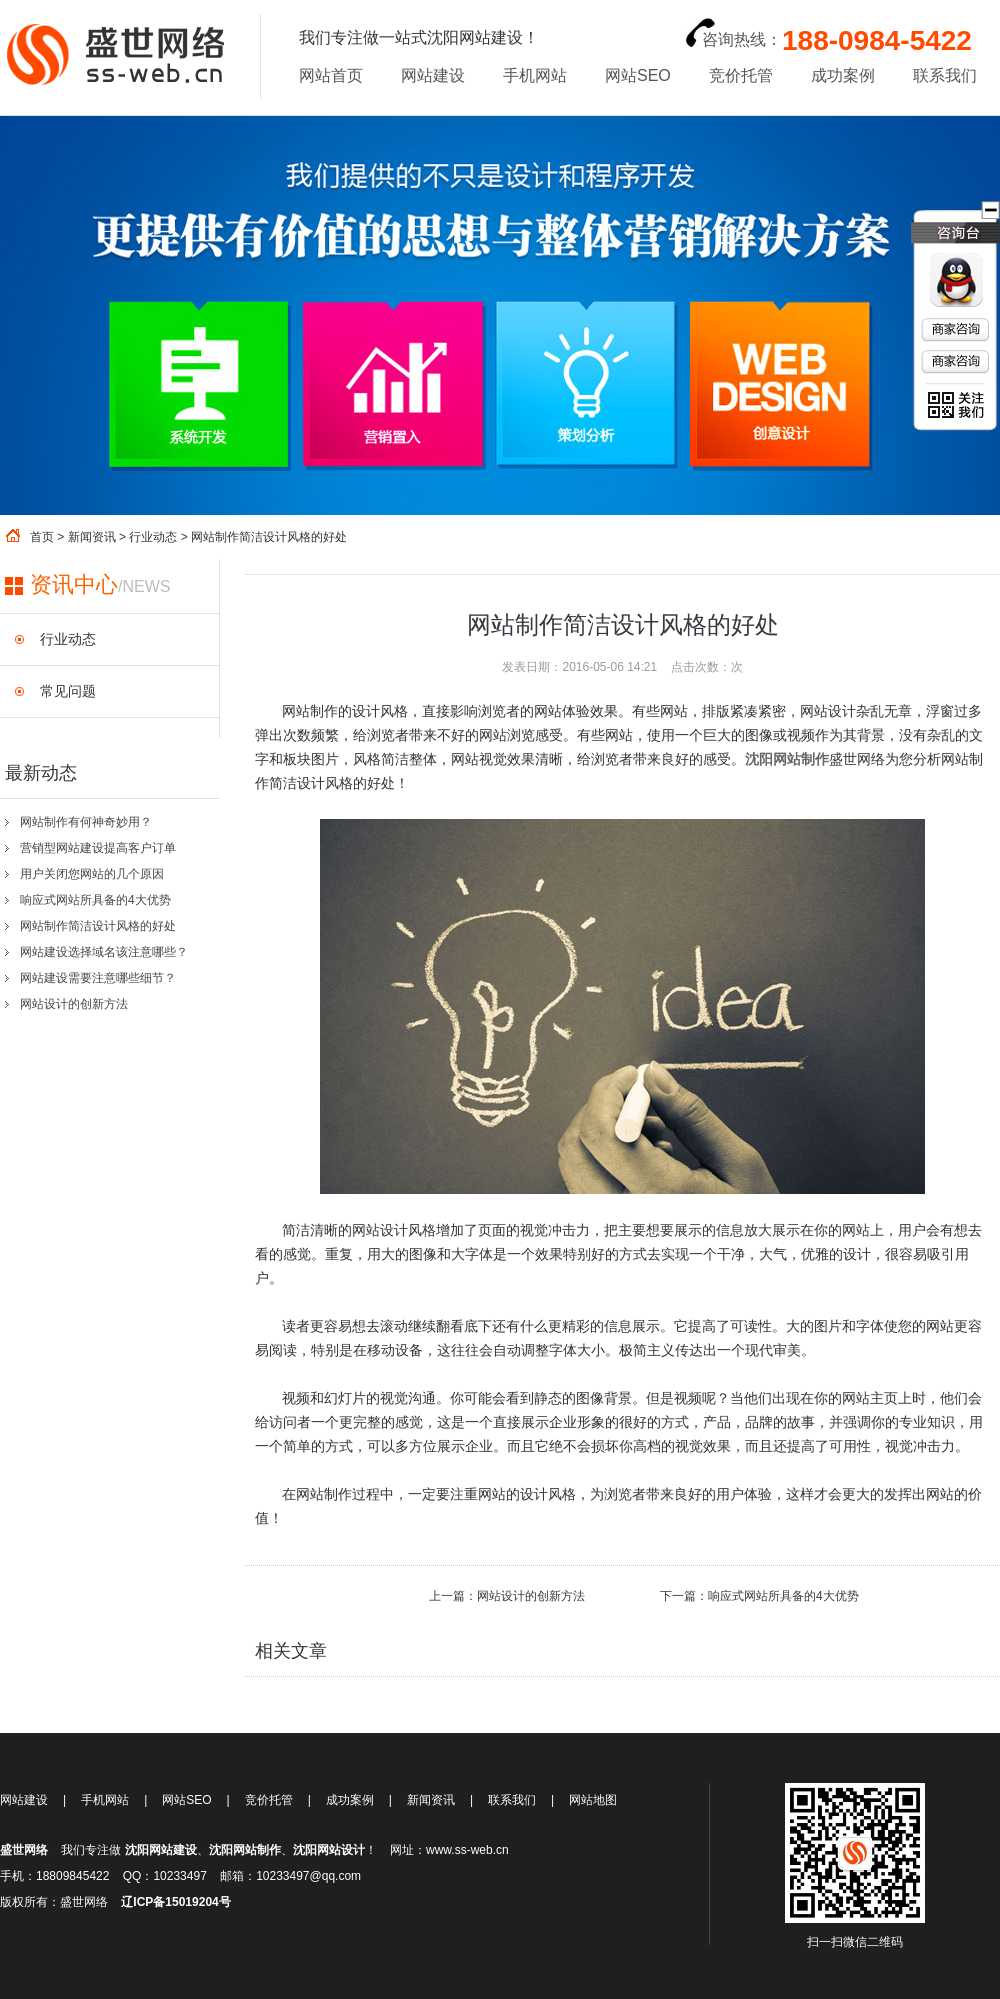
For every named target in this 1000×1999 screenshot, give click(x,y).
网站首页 (331, 75)
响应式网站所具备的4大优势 (95, 900)
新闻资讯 (92, 537)
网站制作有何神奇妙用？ (86, 822)
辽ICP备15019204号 (175, 1902)
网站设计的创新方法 (74, 1004)
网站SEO (638, 75)
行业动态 (153, 537)
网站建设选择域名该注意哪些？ (104, 952)
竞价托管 (741, 75)
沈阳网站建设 (161, 1850)
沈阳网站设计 (329, 1850)
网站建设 (433, 75)
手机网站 (535, 75)
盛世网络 (24, 1850)
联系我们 (945, 75)
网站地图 (593, 1800)
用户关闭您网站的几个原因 (92, 874)
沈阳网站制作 (245, 1850)
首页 (42, 537)
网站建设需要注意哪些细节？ (98, 978)
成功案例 (843, 75)
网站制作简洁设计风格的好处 (98, 926)
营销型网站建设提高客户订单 (98, 848)
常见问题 (68, 691)
